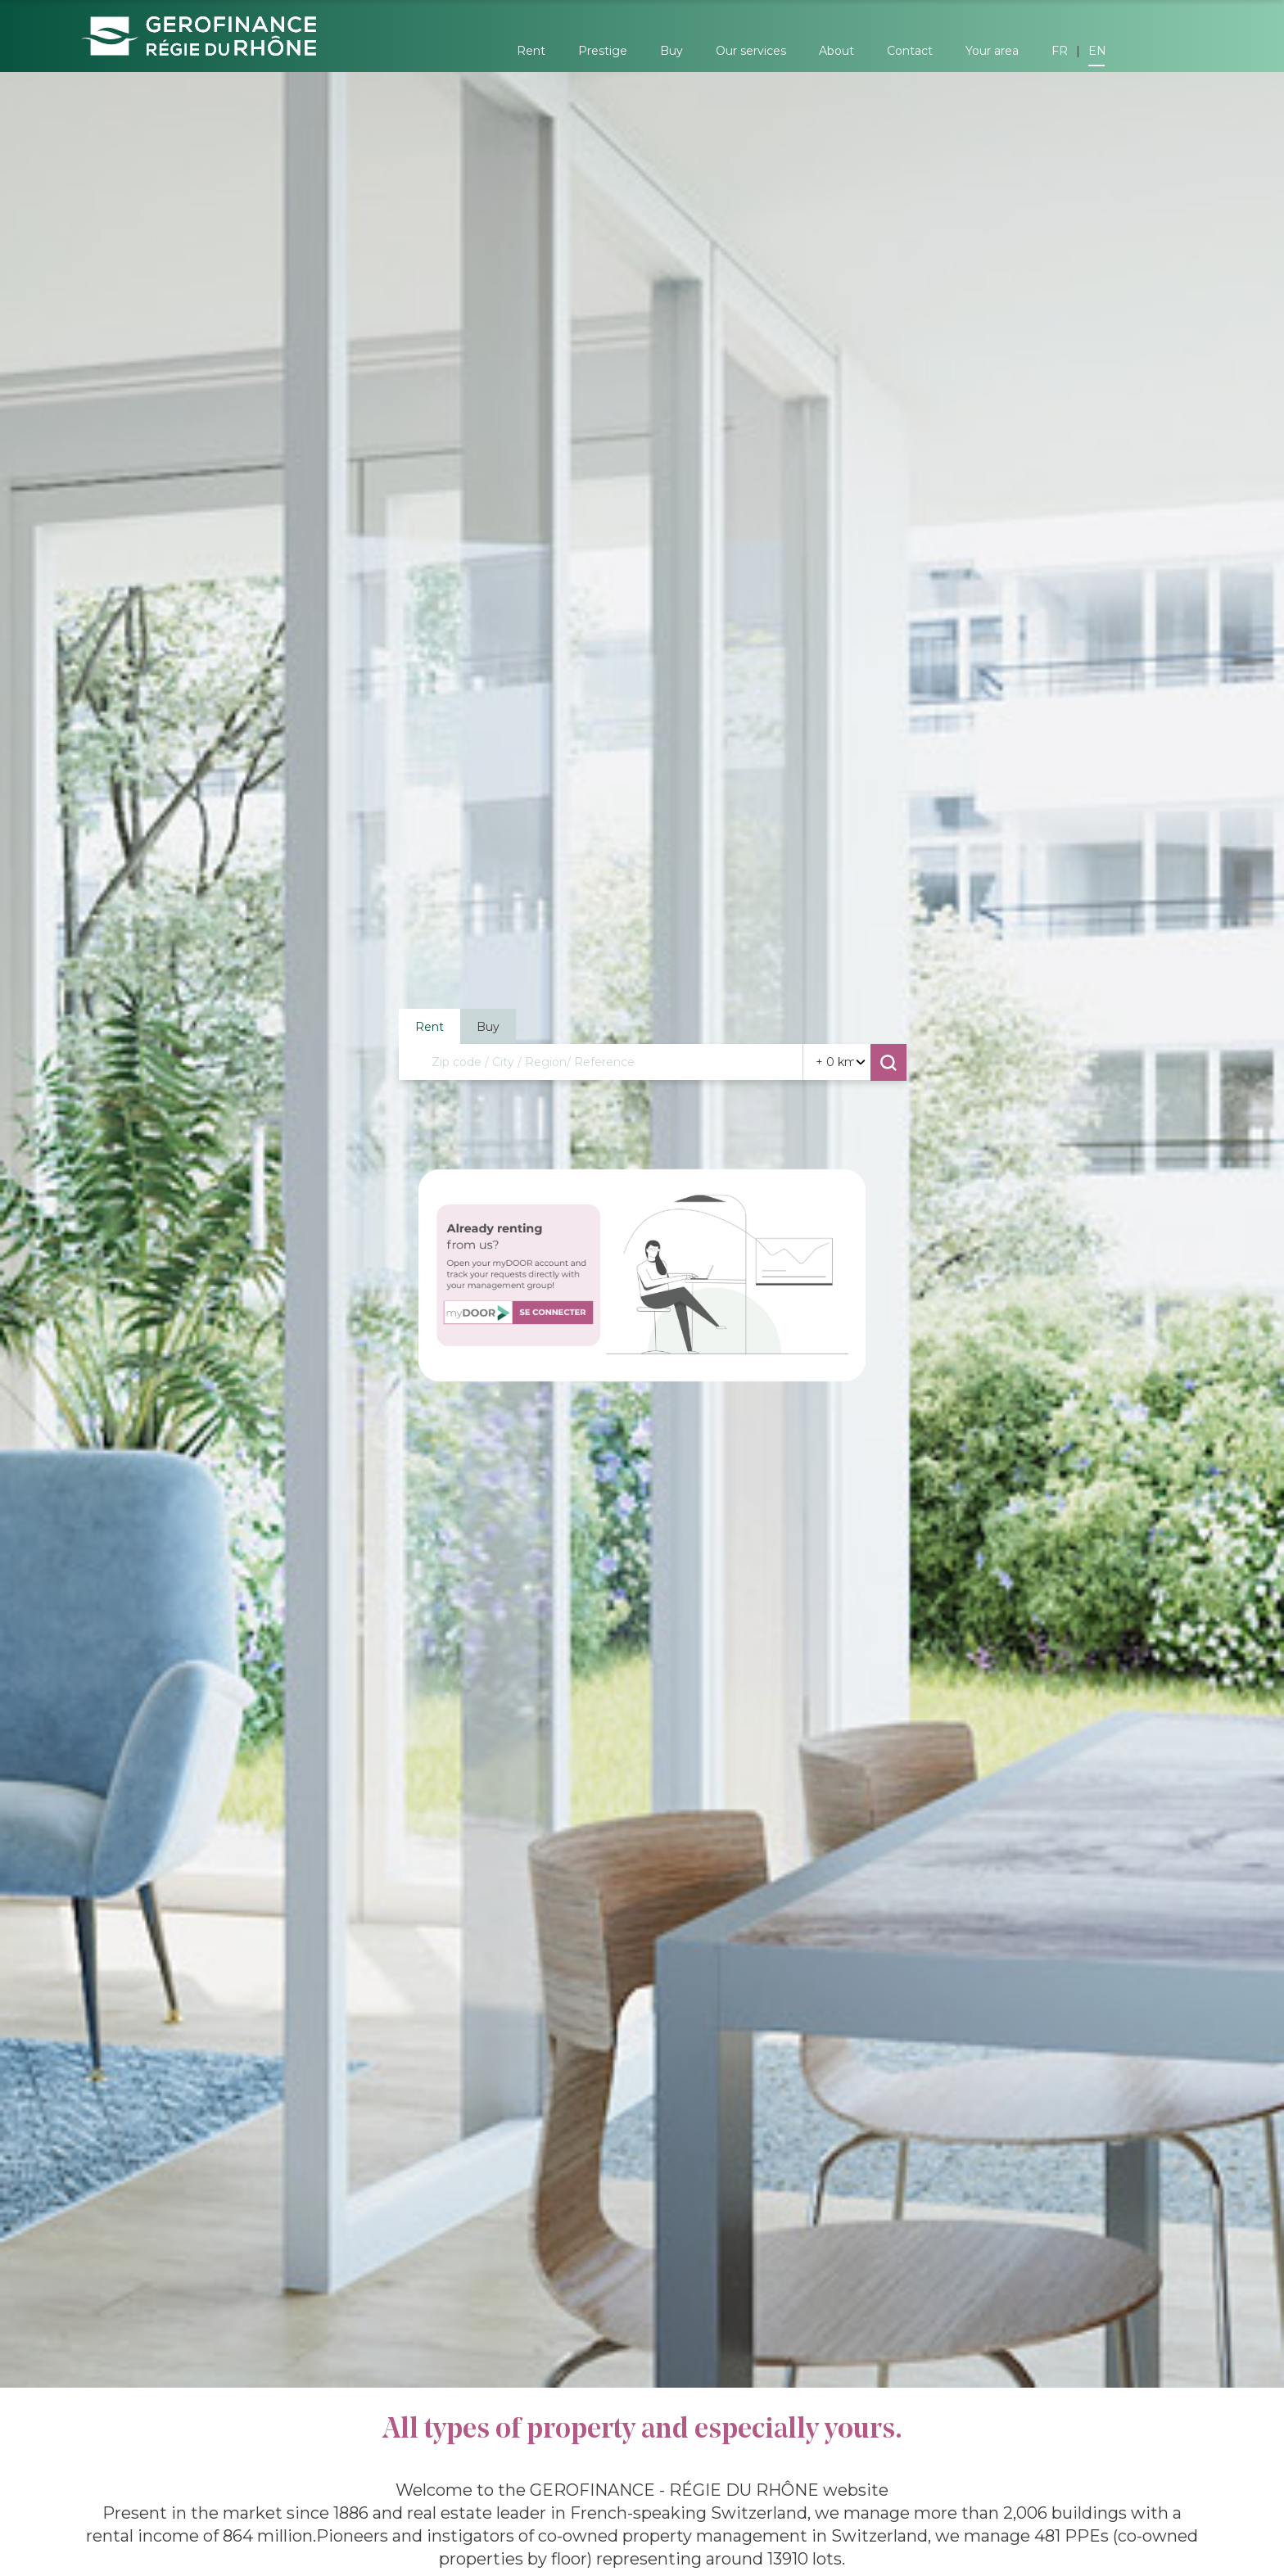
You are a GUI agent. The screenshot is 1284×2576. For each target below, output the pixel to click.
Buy (671, 50)
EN (1097, 50)
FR (1059, 50)
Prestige (602, 50)
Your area (992, 50)
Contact (910, 50)
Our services (751, 50)
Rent (531, 50)
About (836, 50)
